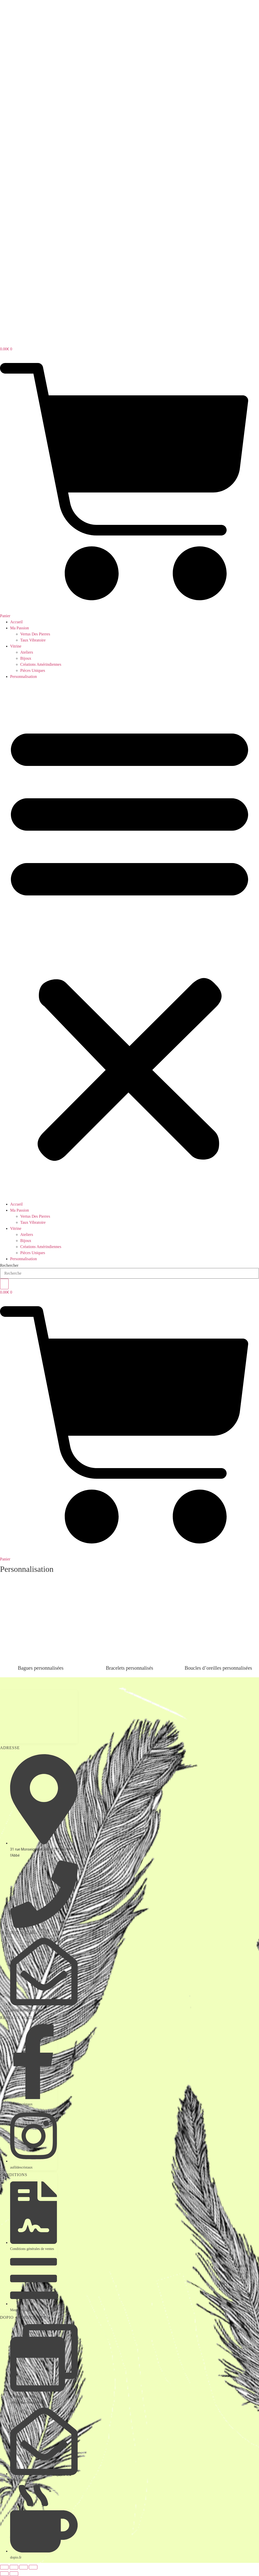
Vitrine (15, 646)
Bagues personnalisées (40, 1668)
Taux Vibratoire (33, 640)
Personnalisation (23, 676)
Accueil (16, 622)
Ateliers (26, 652)
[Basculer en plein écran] (14, 2567)
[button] (129, 940)
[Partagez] (23, 2567)
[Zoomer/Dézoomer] (4, 2567)
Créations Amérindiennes (40, 664)
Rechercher (9, 1265)
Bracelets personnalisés (129, 1668)
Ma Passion (19, 628)
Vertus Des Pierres (35, 634)
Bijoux (25, 658)
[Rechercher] (4, 1284)
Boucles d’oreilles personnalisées (218, 1668)
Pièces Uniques (32, 670)
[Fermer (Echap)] (33, 2567)
